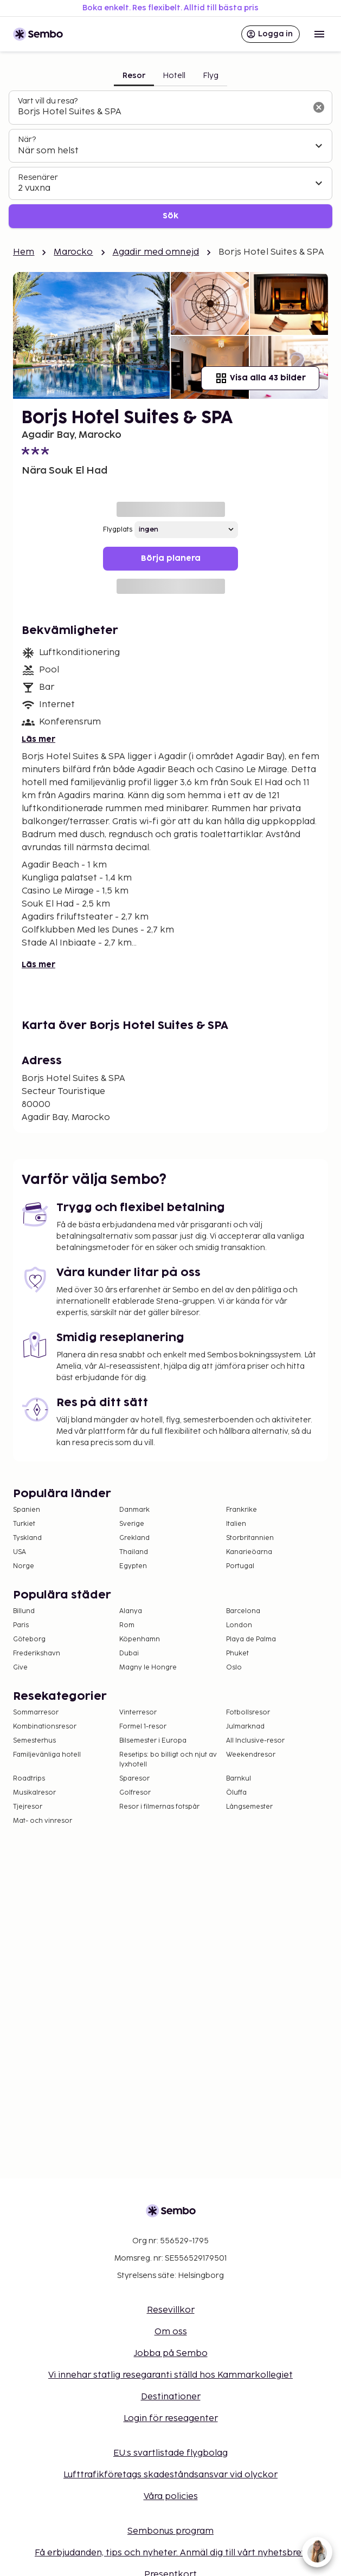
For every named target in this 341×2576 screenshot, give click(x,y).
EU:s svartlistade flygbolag (170, 2453)
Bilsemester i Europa (152, 1741)
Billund (24, 1611)
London (239, 1625)
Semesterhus (34, 1741)
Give (20, 1668)
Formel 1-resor (142, 1727)
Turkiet (24, 1524)
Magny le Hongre (148, 1668)
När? (27, 139)
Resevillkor (171, 2310)
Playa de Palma (251, 1639)
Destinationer (171, 2397)
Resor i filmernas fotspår (159, 1807)
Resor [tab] (134, 75)
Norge (23, 1566)
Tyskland (27, 1538)
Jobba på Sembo (171, 2353)
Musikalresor (34, 1793)
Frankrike (241, 1510)
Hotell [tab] (174, 75)
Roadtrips (29, 1779)
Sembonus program (170, 2531)
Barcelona (243, 1611)
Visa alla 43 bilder (260, 378)
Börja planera (171, 558)
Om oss (171, 2332)
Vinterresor (138, 1712)
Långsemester (249, 1807)
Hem (23, 252)
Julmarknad (245, 1727)
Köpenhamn (139, 1639)
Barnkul (238, 1779)
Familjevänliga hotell (47, 1755)
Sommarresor (36, 1712)
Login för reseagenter (171, 2418)
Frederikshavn (36, 1653)
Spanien (26, 1510)
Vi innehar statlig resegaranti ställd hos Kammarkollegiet (170, 2375)
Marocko (73, 252)
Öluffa (236, 1793)
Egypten (133, 1566)
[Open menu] (319, 34)
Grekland (134, 1538)
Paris (21, 1625)
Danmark (134, 1510)
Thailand (133, 1552)
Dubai (129, 1653)
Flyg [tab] (210, 75)
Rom (126, 1625)
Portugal (240, 1566)
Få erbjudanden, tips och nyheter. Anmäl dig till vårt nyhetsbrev (170, 2553)
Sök (170, 215)
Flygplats (117, 530)
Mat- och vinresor (42, 1821)
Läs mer (38, 739)
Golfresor (135, 1793)
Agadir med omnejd (156, 252)
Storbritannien (250, 1538)
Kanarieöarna (249, 1552)
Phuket (237, 1653)
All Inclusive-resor (255, 1741)
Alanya (130, 1611)
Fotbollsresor (248, 1712)
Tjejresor (27, 1807)
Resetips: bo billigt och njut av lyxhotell (168, 1760)
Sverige (131, 1524)
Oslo (234, 1668)
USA (19, 1552)
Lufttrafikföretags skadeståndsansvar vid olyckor (170, 2475)
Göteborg (29, 1639)
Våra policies (171, 2496)
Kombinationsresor (44, 1727)
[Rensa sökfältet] (318, 107)
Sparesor (134, 1779)
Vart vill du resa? (48, 101)
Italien (236, 1524)
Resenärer (38, 177)
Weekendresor (250, 1755)
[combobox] (162, 112)
